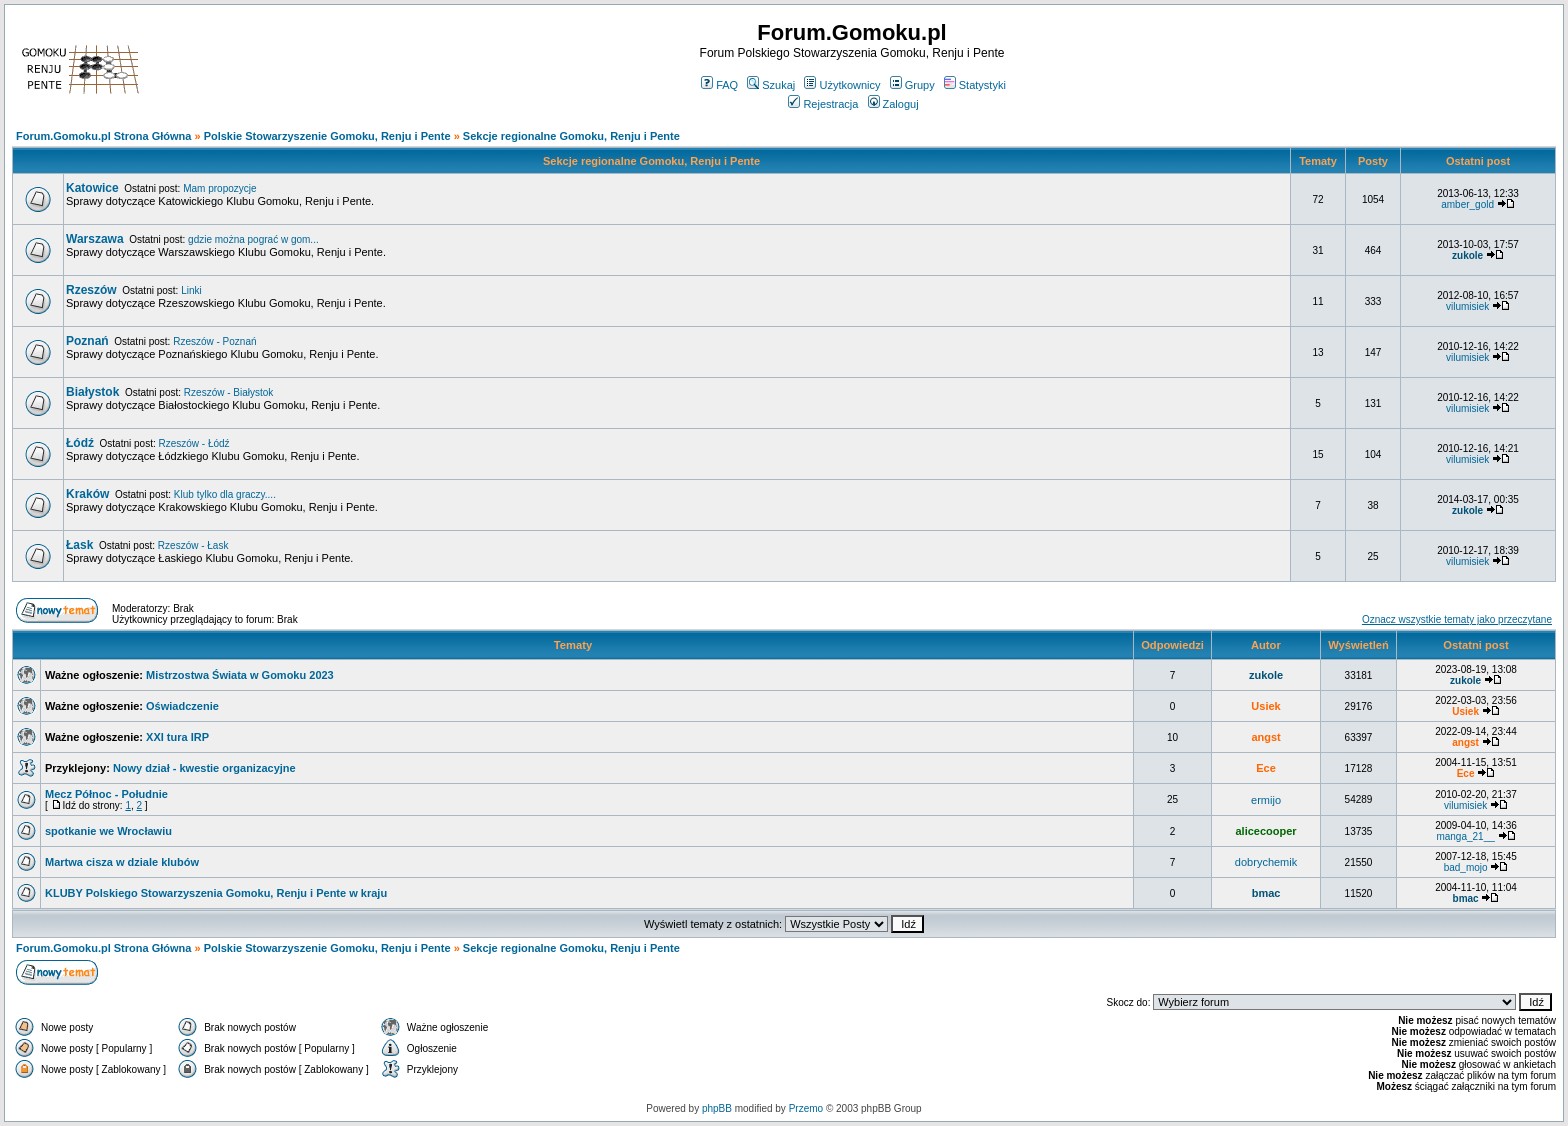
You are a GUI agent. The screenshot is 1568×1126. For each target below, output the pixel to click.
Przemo (806, 1108)
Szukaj (771, 85)
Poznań (87, 341)
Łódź (80, 443)
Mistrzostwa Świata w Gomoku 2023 (240, 675)
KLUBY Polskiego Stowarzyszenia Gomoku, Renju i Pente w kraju (216, 893)
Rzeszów (91, 290)
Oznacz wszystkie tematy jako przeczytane (1457, 619)
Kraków (87, 494)
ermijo (1266, 800)
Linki (191, 290)
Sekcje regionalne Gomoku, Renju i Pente (571, 136)
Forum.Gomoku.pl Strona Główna (103, 136)
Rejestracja (823, 104)
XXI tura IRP (177, 737)
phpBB (717, 1108)
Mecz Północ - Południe (106, 794)
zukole (1467, 255)
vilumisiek (1467, 306)
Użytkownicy (842, 85)
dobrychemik (1266, 862)
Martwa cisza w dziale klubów (122, 862)
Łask (79, 545)
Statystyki (975, 85)
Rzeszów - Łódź (193, 443)
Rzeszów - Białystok (228, 392)
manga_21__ (1465, 836)
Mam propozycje (219, 188)
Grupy (912, 85)
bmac (1266, 893)
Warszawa (95, 239)
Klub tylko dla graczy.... (225, 494)
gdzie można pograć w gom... (253, 239)
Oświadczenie (182, 706)
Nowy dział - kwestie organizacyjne (204, 768)
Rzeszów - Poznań (214, 341)
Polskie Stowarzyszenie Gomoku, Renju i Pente (327, 136)
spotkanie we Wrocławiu (108, 831)
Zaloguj (893, 104)
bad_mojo (1466, 867)
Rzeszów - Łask (193, 545)
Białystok (92, 392)
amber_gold (1467, 204)
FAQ (719, 85)
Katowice (92, 188)
